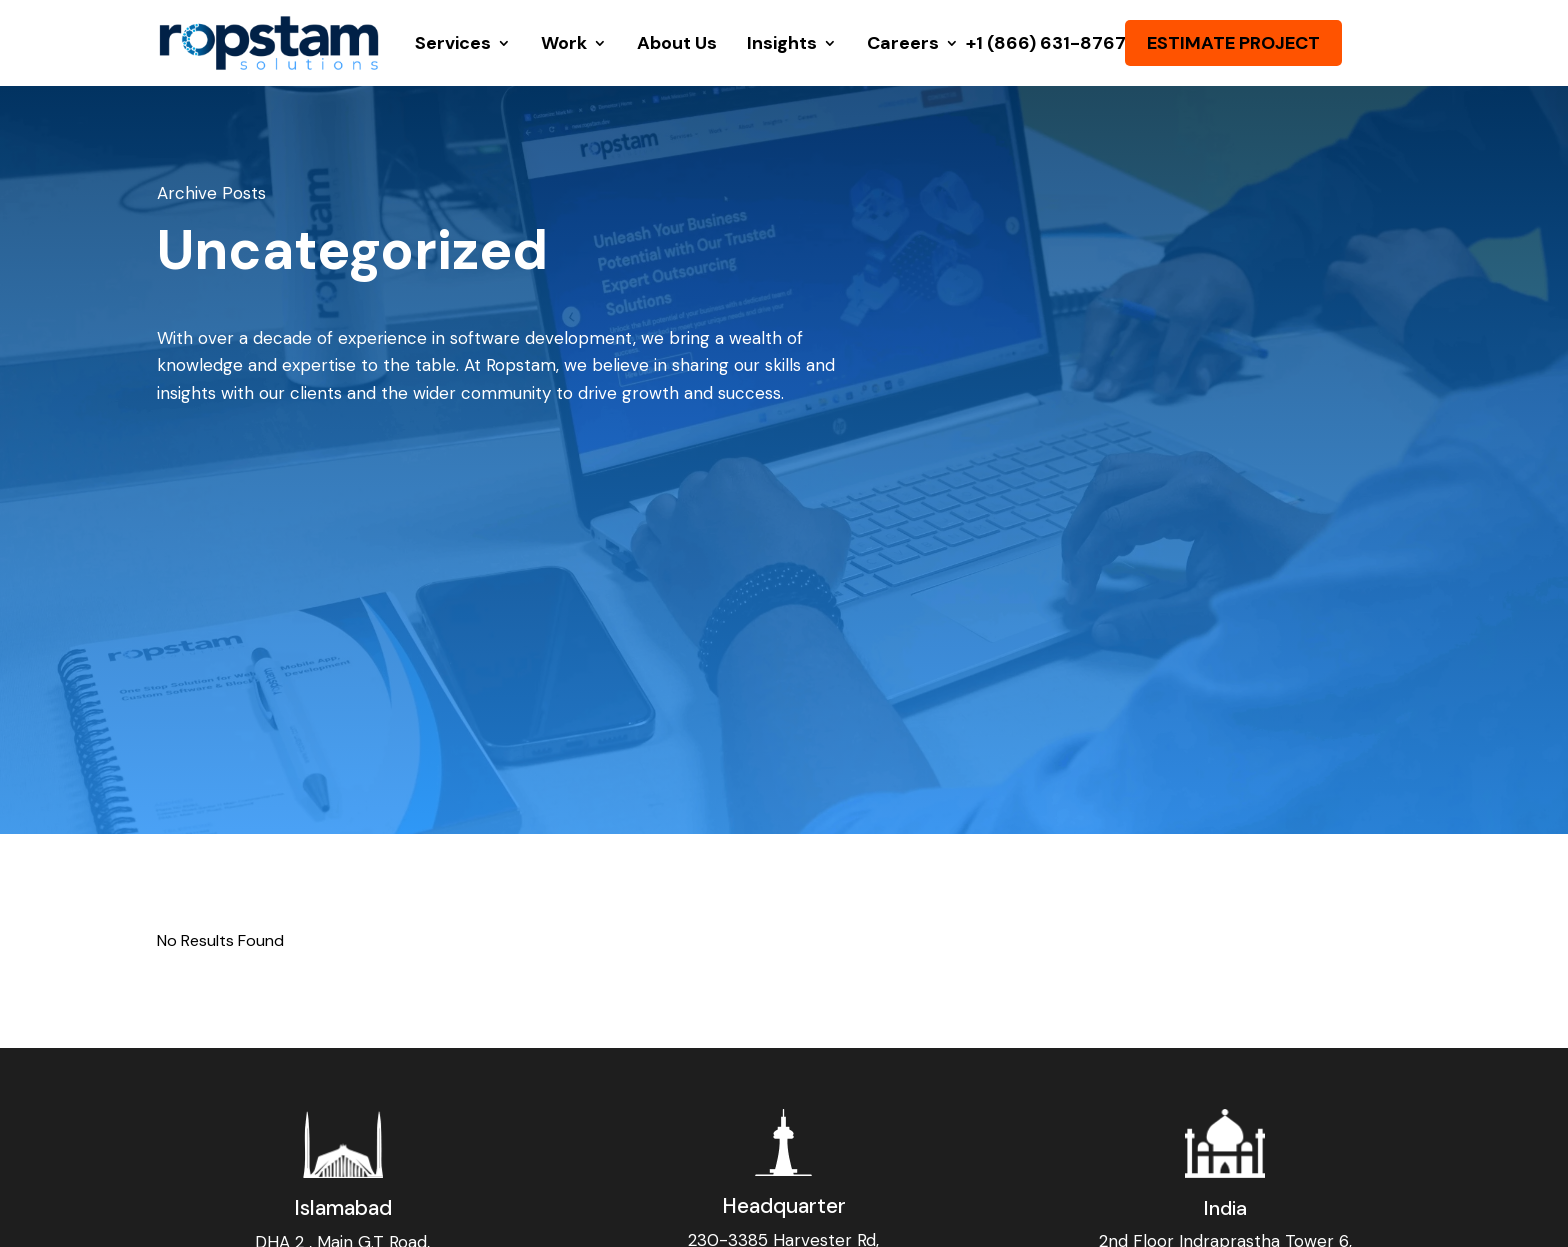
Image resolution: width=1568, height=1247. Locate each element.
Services (453, 43)
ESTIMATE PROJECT (1233, 43)
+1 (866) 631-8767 (1046, 43)
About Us (677, 43)
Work (564, 43)
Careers (903, 43)
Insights (782, 43)
